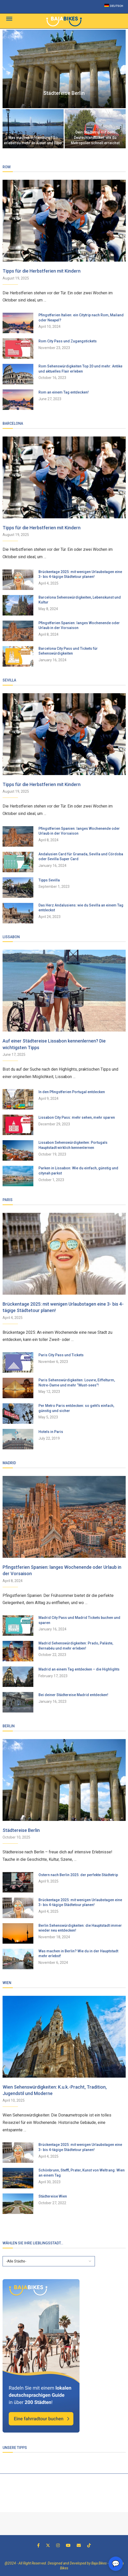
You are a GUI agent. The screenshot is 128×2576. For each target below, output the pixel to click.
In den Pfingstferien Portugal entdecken (71, 1092)
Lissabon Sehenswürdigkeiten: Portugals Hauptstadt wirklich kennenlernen (72, 1145)
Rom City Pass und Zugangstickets (67, 341)
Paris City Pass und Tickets (61, 1355)
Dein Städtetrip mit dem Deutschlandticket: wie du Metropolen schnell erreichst (95, 137)
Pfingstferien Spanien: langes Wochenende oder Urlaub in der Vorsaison (79, 625)
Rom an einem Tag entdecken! (63, 392)
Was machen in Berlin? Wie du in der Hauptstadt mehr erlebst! (78, 1953)
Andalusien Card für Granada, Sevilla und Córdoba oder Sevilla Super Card (80, 856)
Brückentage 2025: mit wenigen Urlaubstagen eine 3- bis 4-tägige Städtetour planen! (80, 574)
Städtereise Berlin (64, 93)
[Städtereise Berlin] (64, 69)
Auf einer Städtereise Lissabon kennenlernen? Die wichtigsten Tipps (54, 1044)
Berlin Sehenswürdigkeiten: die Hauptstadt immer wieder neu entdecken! (80, 1928)
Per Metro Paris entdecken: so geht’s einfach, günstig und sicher (76, 1408)
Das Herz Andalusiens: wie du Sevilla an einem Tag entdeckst (80, 907)
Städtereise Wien (52, 2196)
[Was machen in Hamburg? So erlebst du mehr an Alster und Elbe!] (33, 128)
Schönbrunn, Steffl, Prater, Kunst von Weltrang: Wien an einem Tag (81, 2172)
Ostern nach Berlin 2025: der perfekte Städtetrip (78, 1875)
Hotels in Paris (50, 1432)
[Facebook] (38, 2545)
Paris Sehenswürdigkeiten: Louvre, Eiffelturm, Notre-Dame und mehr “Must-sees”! (76, 1382)
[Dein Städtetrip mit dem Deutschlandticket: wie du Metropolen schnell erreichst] (95, 128)
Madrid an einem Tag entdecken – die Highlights (79, 1669)
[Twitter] (48, 2545)
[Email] (79, 2545)
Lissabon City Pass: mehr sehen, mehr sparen (76, 1117)
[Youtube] (68, 2545)
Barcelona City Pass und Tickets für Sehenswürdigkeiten (68, 651)
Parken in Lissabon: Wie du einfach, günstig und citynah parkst (78, 1170)
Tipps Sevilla (49, 880)
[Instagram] (58, 2545)
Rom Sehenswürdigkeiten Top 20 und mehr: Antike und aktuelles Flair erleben (80, 368)
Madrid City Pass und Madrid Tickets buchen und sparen (79, 1620)
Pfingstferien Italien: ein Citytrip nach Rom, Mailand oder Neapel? (81, 317)
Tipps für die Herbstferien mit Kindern (42, 271)
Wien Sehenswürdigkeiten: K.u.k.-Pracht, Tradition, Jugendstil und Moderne (55, 2090)
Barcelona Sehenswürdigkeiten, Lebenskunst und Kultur (79, 599)
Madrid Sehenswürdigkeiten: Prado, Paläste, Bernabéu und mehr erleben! (75, 1645)
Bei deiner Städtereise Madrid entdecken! (73, 1695)
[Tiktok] (89, 2545)
